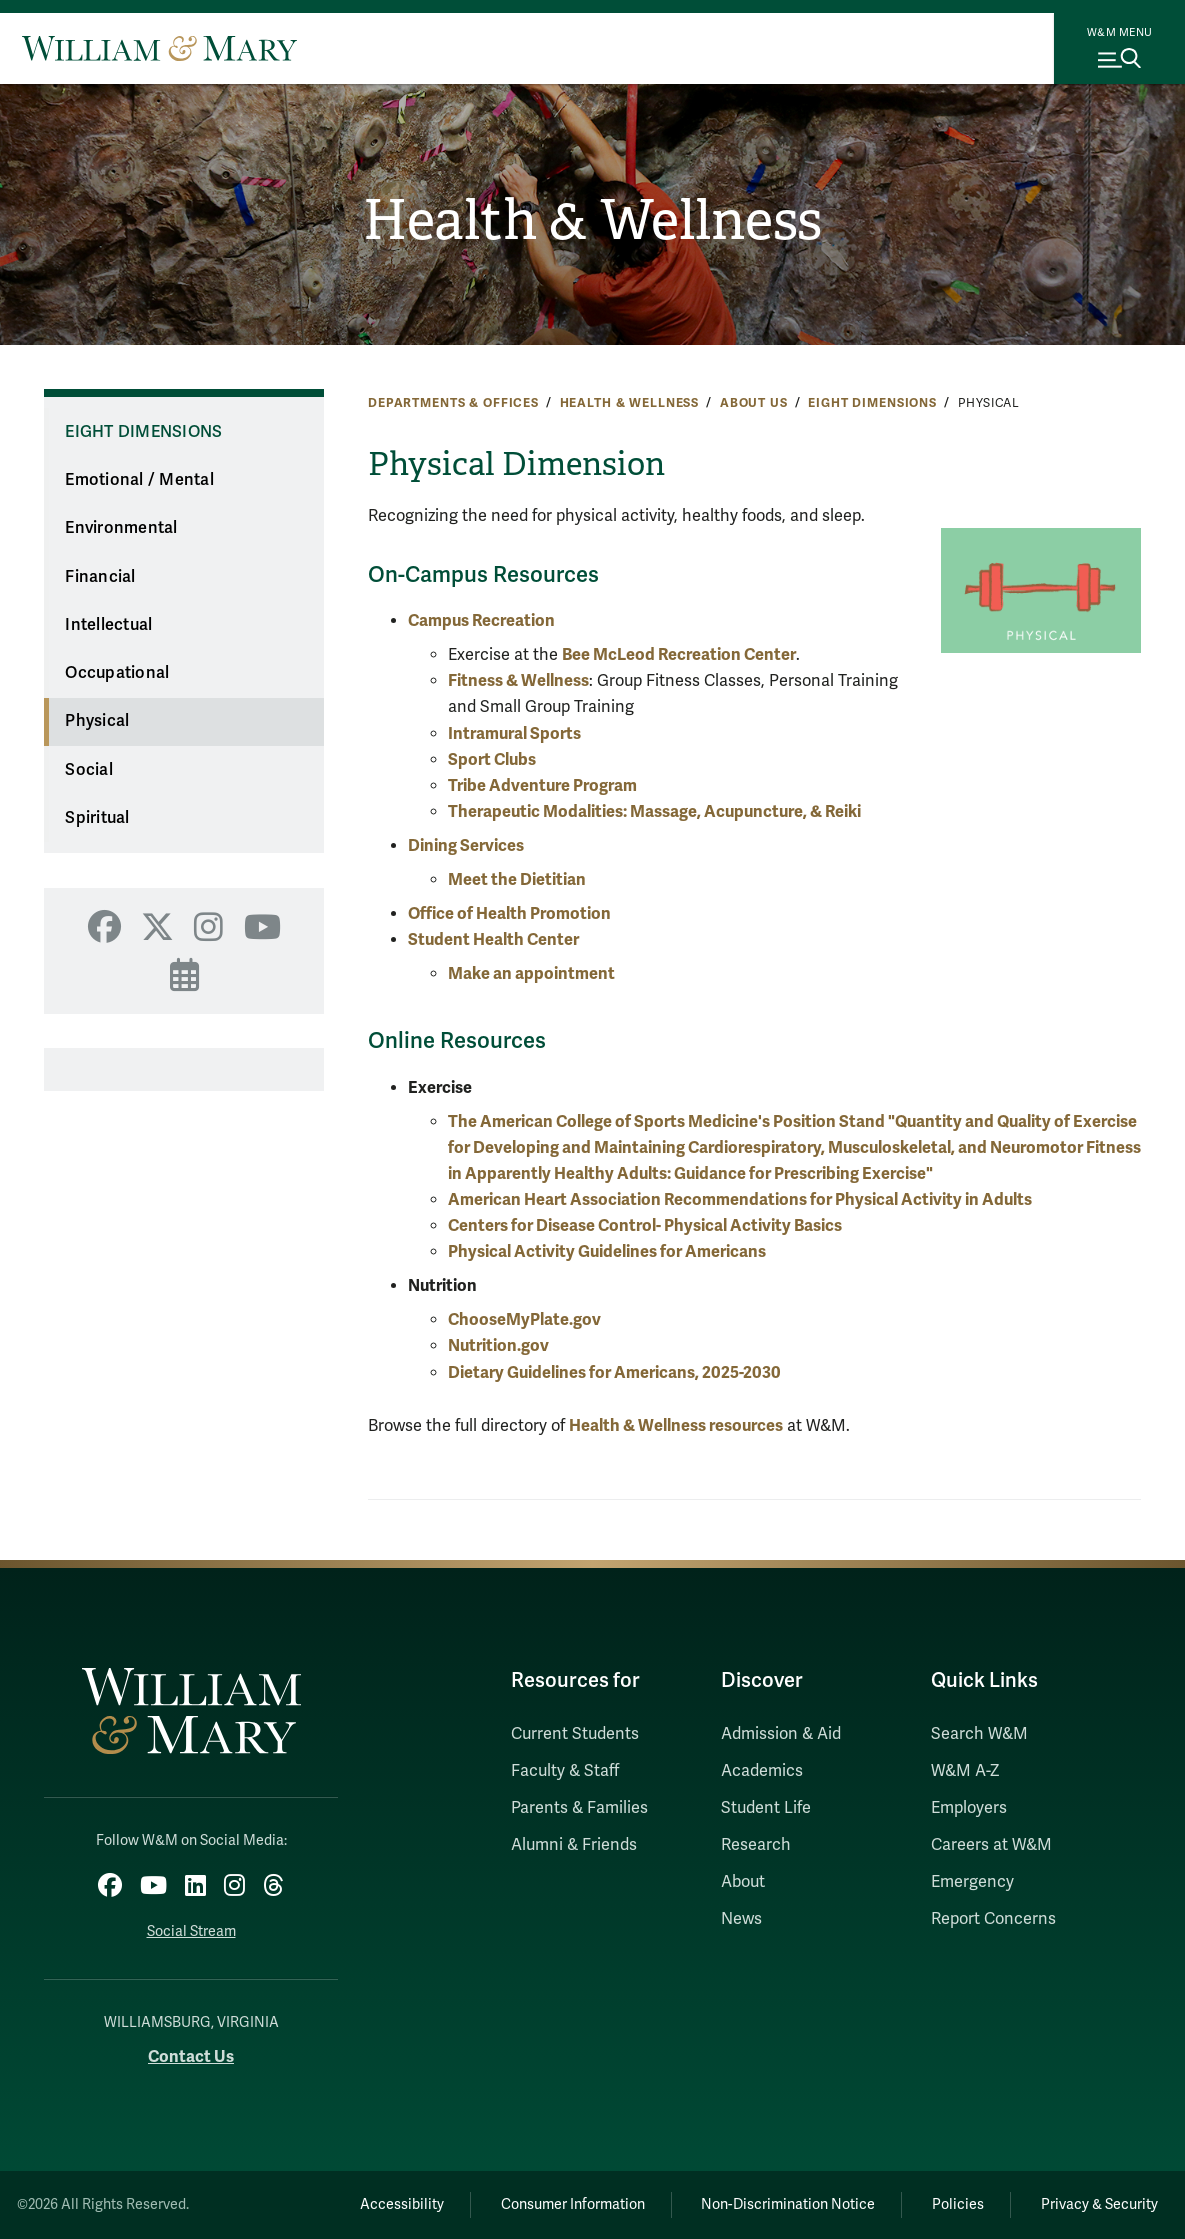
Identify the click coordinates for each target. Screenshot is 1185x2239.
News (741, 1919)
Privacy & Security (1098, 2203)
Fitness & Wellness (518, 680)
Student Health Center (493, 939)
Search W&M (979, 1734)
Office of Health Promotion (509, 913)
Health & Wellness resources (676, 1425)
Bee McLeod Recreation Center (679, 654)
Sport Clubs (492, 759)
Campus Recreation (481, 620)
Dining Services (466, 845)
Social (89, 770)
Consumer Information (566, 2203)
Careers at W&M (991, 1845)
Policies (955, 2203)
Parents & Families (579, 1808)
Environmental (121, 528)
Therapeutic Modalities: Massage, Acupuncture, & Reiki (654, 811)
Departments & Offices (453, 403)
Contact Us (191, 2055)
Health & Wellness (592, 220)
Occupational (117, 673)
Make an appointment (533, 973)
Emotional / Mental (139, 480)
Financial (100, 577)
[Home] (159, 48)
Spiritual (97, 818)
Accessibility (393, 2203)
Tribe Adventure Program (542, 785)
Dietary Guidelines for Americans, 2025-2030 (614, 1372)
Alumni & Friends (574, 1845)
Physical (97, 721)
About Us (754, 403)
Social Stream (191, 1931)
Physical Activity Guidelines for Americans (607, 1251)
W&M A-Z (965, 1771)
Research (756, 1845)
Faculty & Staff (565, 1771)
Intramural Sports (514, 733)
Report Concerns (993, 1919)
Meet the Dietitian (517, 879)
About (743, 1882)
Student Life (766, 1808)
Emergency (972, 1882)
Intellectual (108, 625)
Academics (762, 1771)
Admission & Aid (781, 1734)
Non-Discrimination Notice (783, 2203)
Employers (969, 1808)
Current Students (575, 1734)
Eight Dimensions (872, 403)
